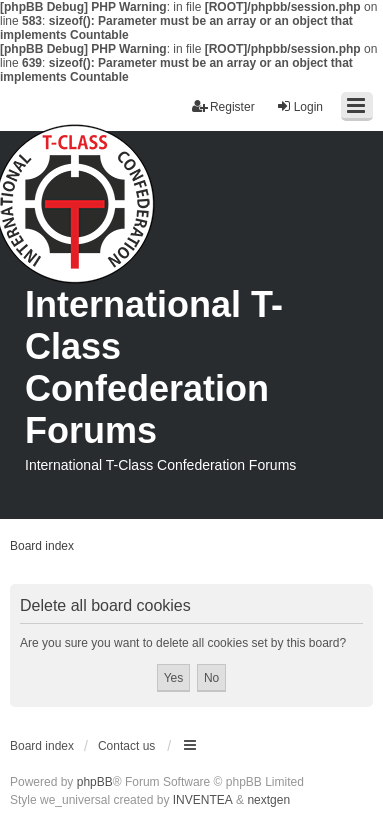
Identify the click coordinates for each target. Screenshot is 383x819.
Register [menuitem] (223, 106)
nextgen (268, 800)
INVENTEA (203, 800)
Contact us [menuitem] (126, 746)
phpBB (95, 782)
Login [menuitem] (299, 106)
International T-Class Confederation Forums (154, 367)
